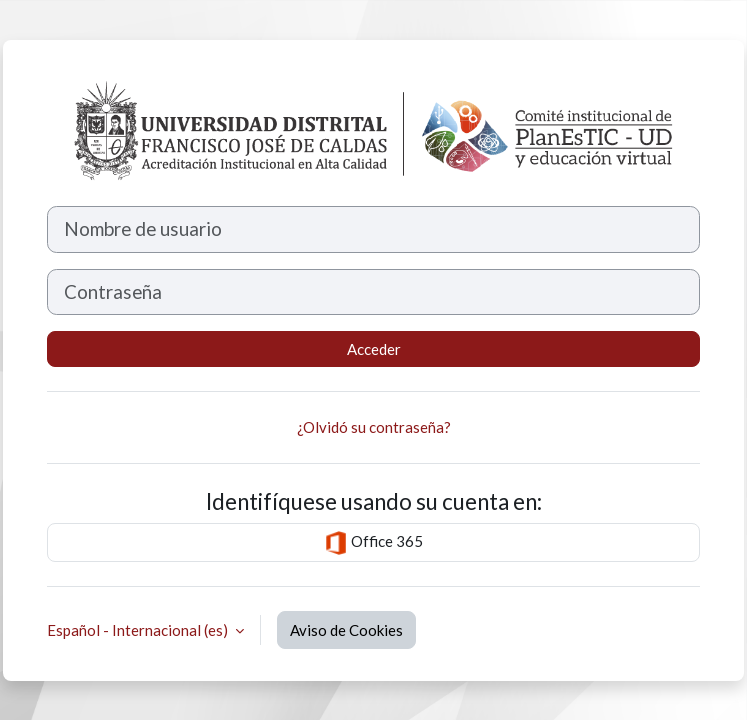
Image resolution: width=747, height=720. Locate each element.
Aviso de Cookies (346, 630)
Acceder (374, 349)
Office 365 (373, 543)
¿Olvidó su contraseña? (374, 427)
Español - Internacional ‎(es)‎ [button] (139, 630)
